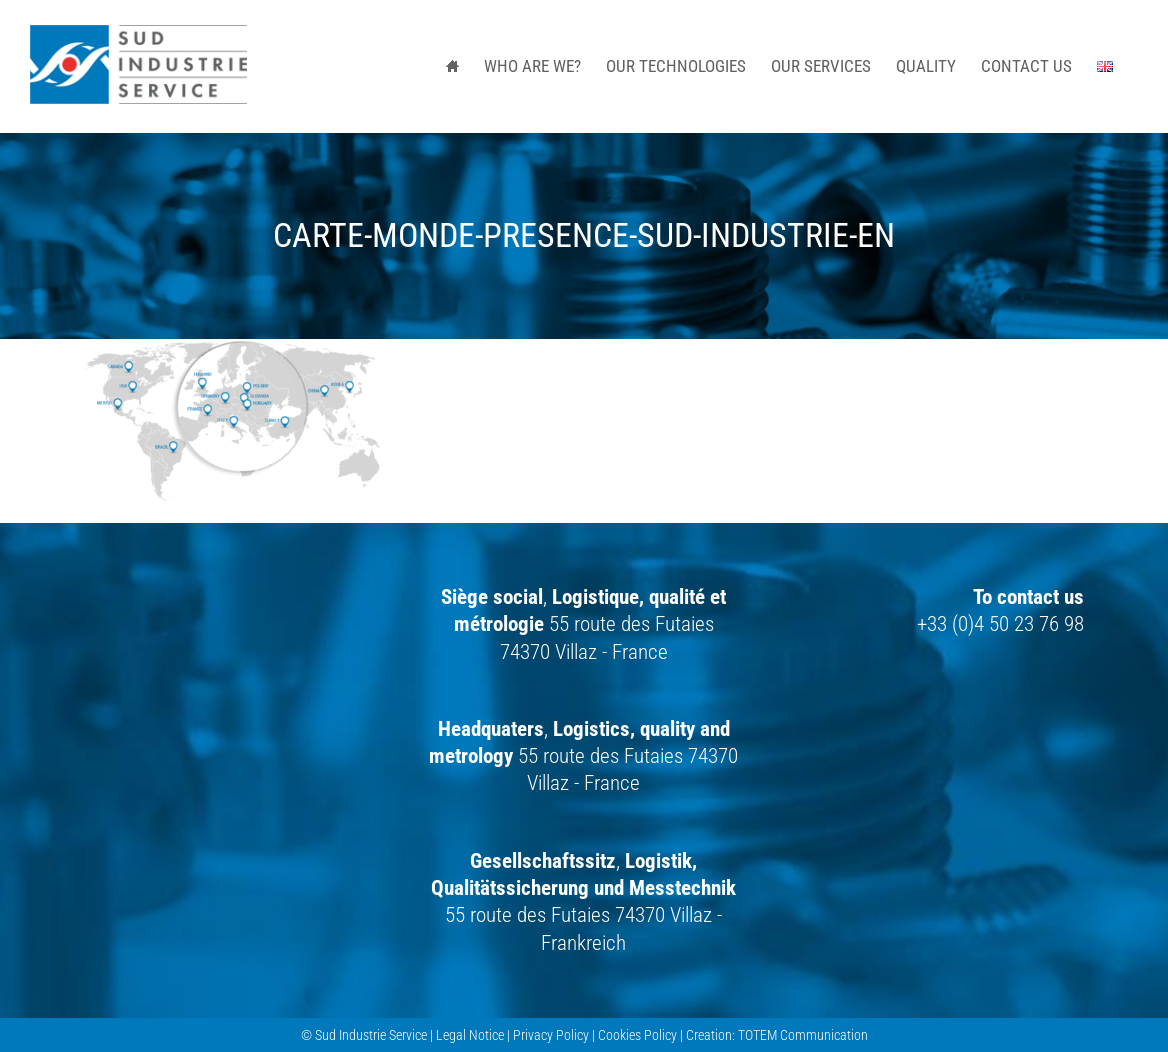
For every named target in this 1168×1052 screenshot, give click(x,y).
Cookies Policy (637, 1035)
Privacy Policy (551, 1035)
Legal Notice (470, 1035)
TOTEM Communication (803, 1035)
